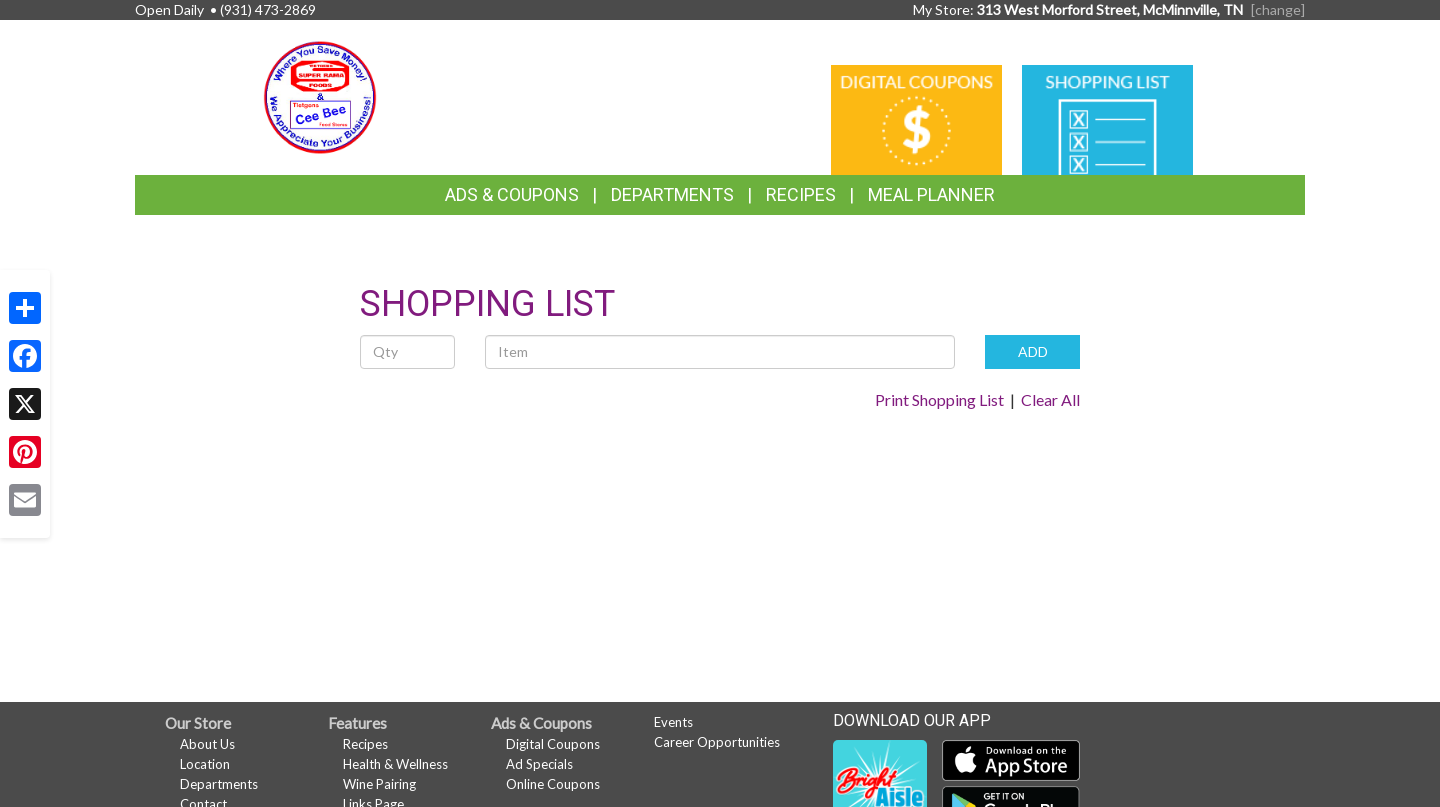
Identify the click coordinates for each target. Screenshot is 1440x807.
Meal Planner (931, 194)
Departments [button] (672, 194)
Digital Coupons (553, 744)
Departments (219, 784)
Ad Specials (539, 764)
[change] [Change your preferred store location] (1278, 9)
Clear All (1050, 399)
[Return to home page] (320, 95)
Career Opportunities (717, 742)
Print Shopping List (939, 399)
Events (673, 722)
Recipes (801, 194)
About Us (207, 744)
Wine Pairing (379, 784)
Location (205, 764)
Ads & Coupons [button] (512, 194)
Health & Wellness (395, 764)
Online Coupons (553, 784)
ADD (1033, 351)
